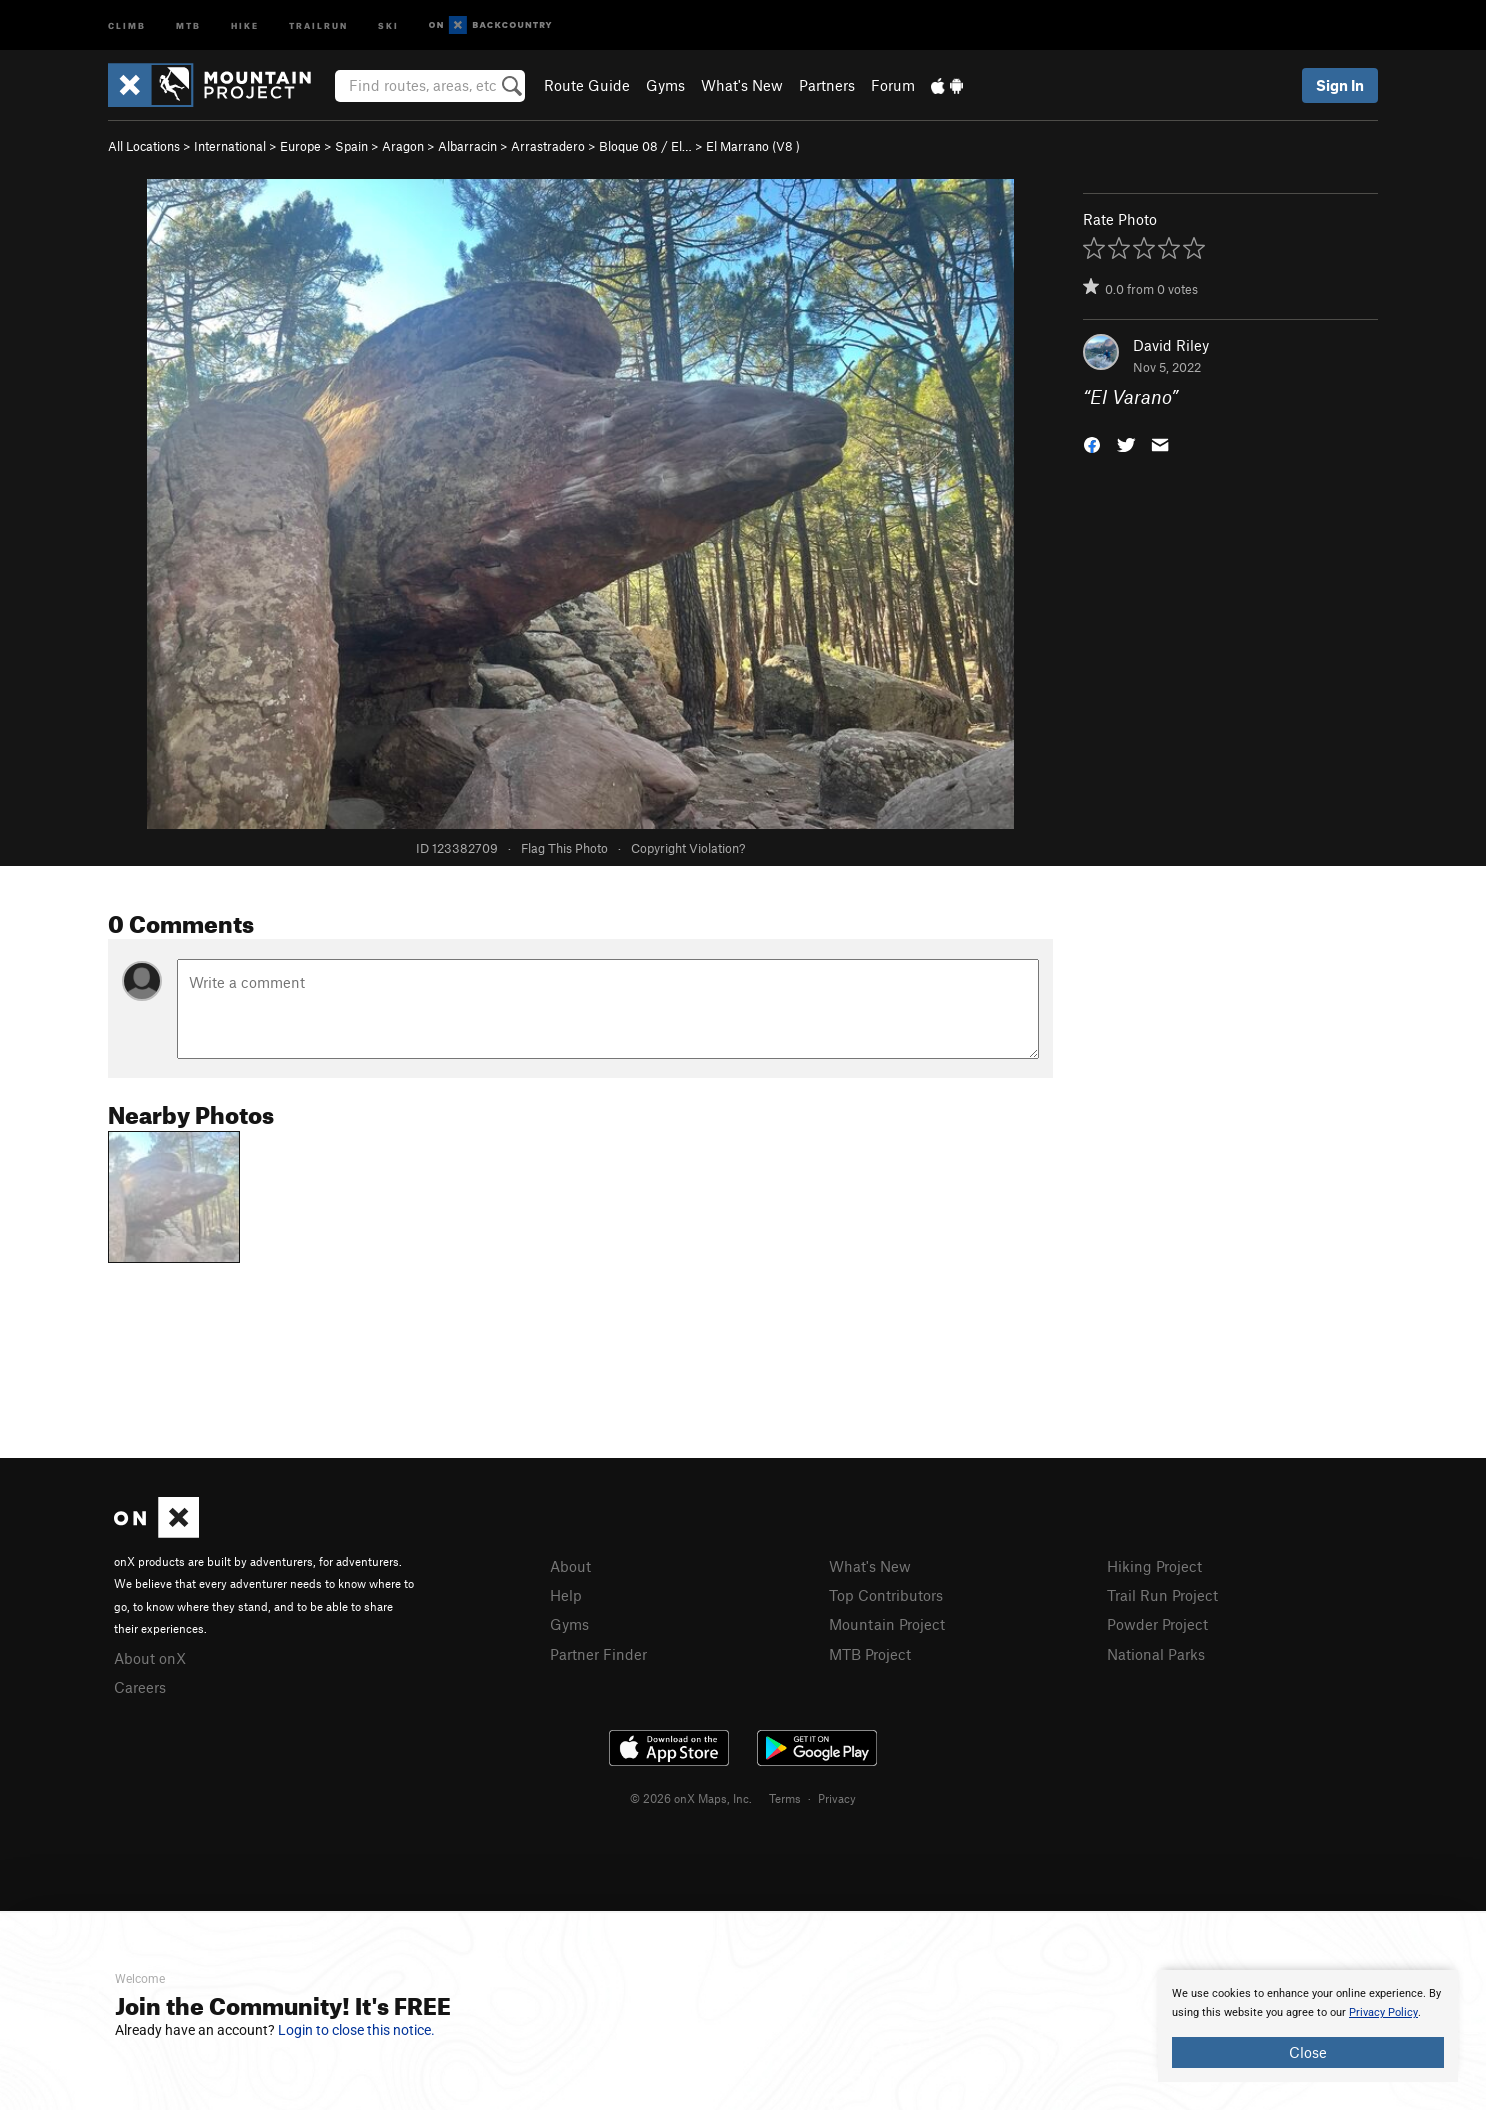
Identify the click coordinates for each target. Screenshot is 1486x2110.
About (570, 1566)
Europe (300, 146)
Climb (127, 24)
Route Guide (587, 85)
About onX (150, 1658)
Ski (388, 24)
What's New (742, 85)
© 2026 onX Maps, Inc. (691, 1798)
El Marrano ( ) (753, 146)
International (230, 146)
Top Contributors (886, 1595)
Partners (827, 85)
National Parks (1156, 1654)
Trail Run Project (1162, 1595)
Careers (140, 1687)
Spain (351, 146)
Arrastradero (548, 146)
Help (566, 1595)
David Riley (1171, 345)
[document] (1308, 2026)
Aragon (403, 146)
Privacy (837, 1798)
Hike (245, 24)
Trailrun (318, 24)
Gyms (665, 85)
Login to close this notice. (356, 2030)
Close (1308, 2052)
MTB (188, 24)
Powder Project (1157, 1624)
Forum (893, 85)
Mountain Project (887, 1624)
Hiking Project (1154, 1566)
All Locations (144, 146)
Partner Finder (598, 1654)
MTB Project (870, 1654)
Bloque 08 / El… (645, 146)
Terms (785, 1798)
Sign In (1340, 85)
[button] (1092, 443)
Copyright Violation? (688, 848)
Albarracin (467, 146)
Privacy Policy (1383, 2012)
